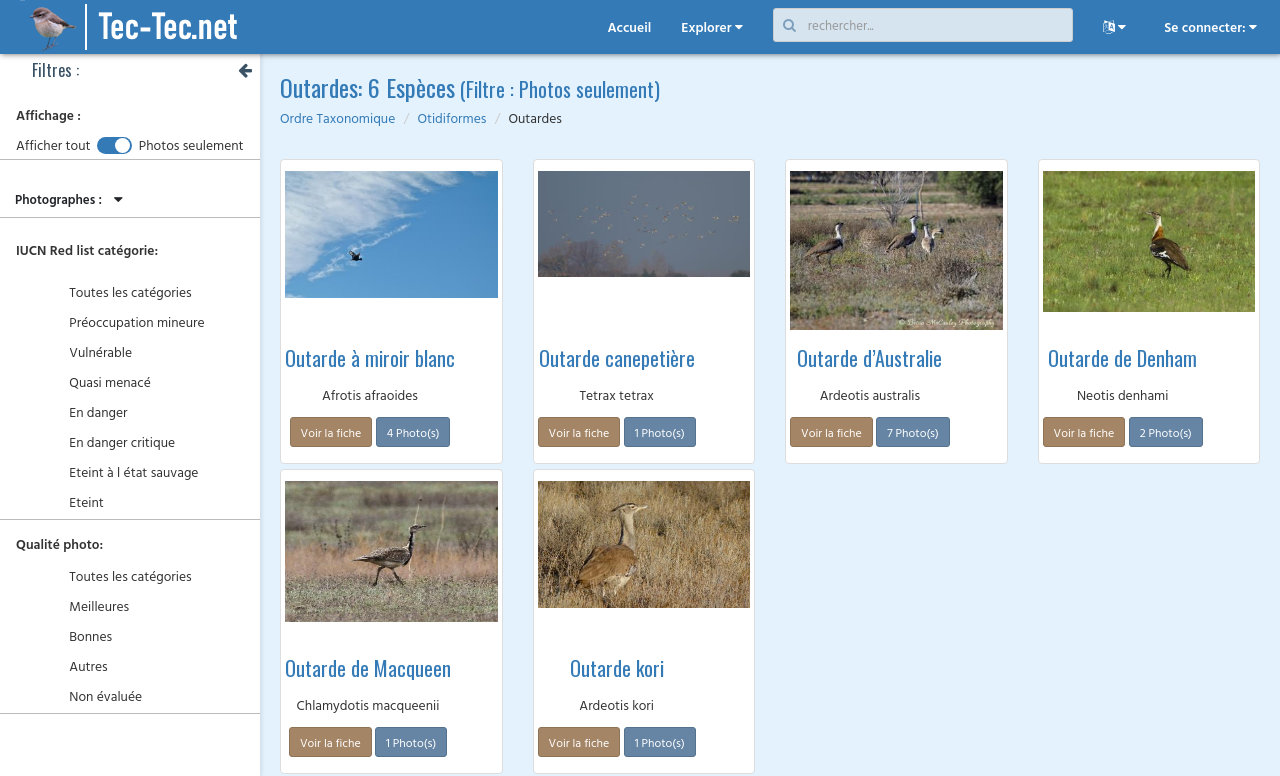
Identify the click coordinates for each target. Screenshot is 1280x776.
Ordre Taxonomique (337, 118)
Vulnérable (90, 353)
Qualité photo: (59, 544)
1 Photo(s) (660, 432)
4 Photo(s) (413, 432)
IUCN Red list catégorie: (87, 250)
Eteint (76, 503)
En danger (88, 413)
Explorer (712, 27)
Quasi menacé (99, 383)
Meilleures (88, 607)
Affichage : (48, 115)
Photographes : (71, 199)
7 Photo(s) (913, 432)
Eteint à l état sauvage (123, 473)
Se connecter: (1210, 27)
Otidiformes (451, 118)
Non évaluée (95, 697)
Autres (78, 667)
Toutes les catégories (120, 293)
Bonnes (80, 637)
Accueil (629, 27)
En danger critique (111, 443)
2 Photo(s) (1166, 432)
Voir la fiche (331, 432)
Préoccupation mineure (126, 323)
